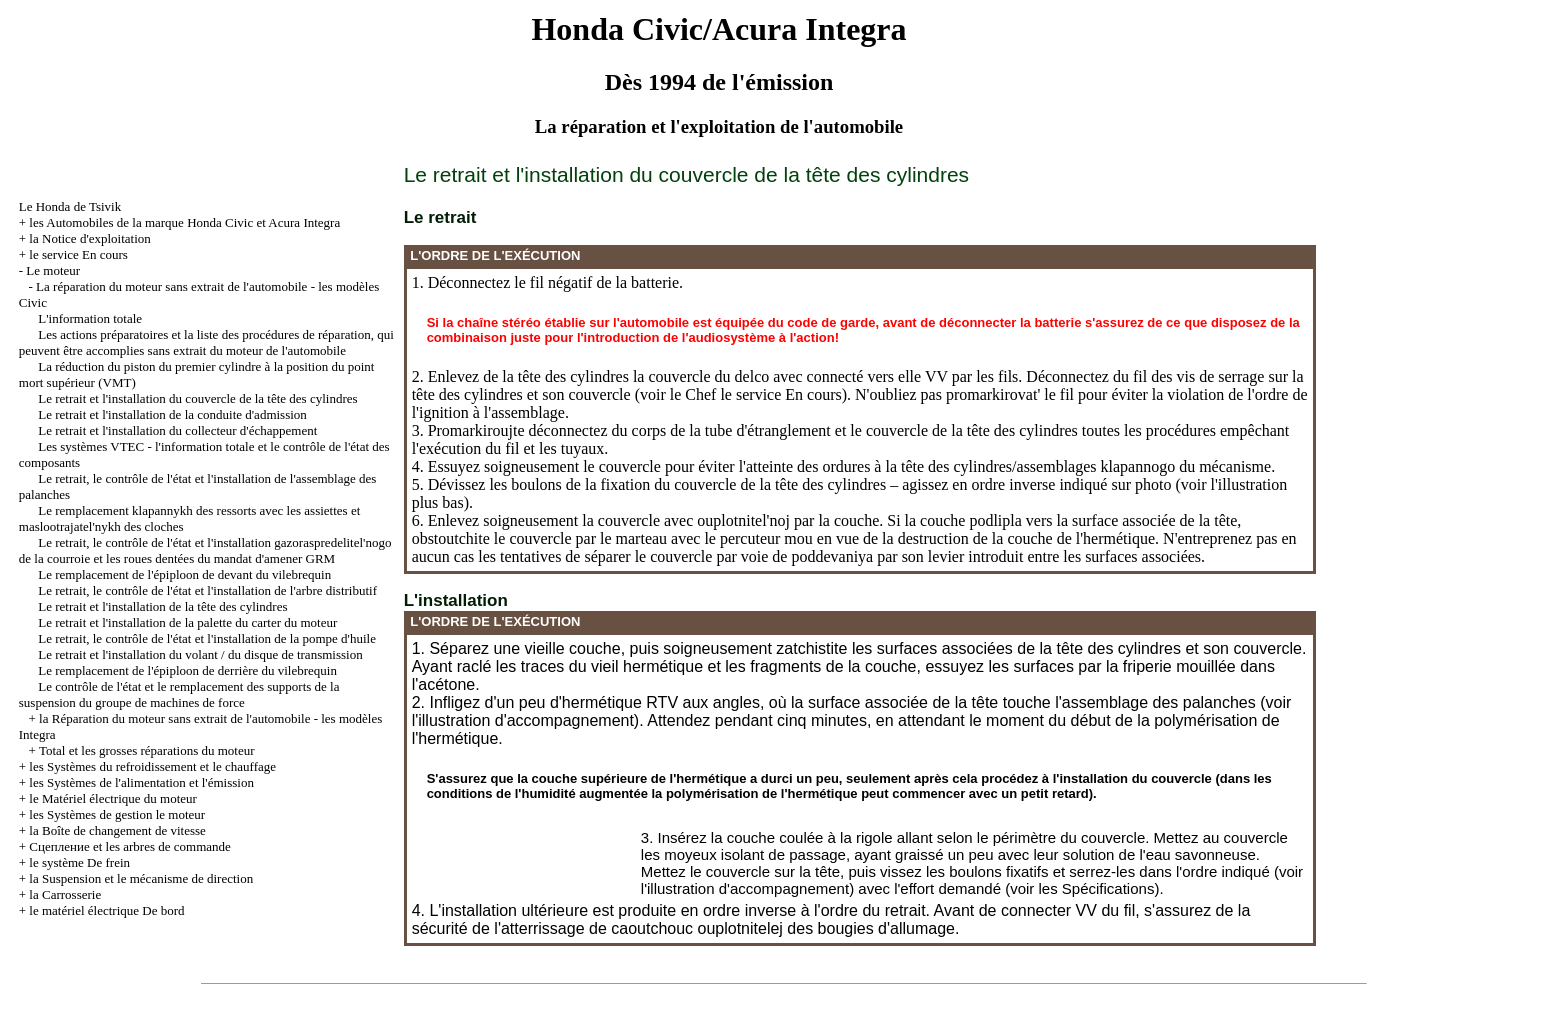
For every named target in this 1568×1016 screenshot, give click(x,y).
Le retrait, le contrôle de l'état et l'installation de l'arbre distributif (207, 590)
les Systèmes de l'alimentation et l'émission (141, 782)
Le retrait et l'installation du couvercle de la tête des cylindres (197, 398)
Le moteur (53, 270)
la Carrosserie (65, 894)
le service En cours (78, 254)
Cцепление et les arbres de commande (129, 846)
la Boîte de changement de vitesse (117, 830)
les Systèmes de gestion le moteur (117, 814)
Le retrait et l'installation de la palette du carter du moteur (187, 622)
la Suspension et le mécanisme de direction (141, 878)
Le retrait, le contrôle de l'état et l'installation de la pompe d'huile (207, 638)
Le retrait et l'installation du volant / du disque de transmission (200, 654)
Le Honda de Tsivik (70, 206)
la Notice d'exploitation (89, 238)
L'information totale (90, 318)
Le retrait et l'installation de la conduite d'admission (172, 414)
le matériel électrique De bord (106, 910)
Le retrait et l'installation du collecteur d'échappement (177, 430)
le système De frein (79, 862)
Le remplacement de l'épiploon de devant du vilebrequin (184, 574)
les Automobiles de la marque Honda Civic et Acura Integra (184, 222)
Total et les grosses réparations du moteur (147, 750)
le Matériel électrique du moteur (112, 798)
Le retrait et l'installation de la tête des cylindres (162, 606)
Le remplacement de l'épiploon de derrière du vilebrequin (187, 670)
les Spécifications (1096, 888)
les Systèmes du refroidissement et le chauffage (152, 766)
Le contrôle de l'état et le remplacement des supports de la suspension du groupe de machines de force (179, 694)
